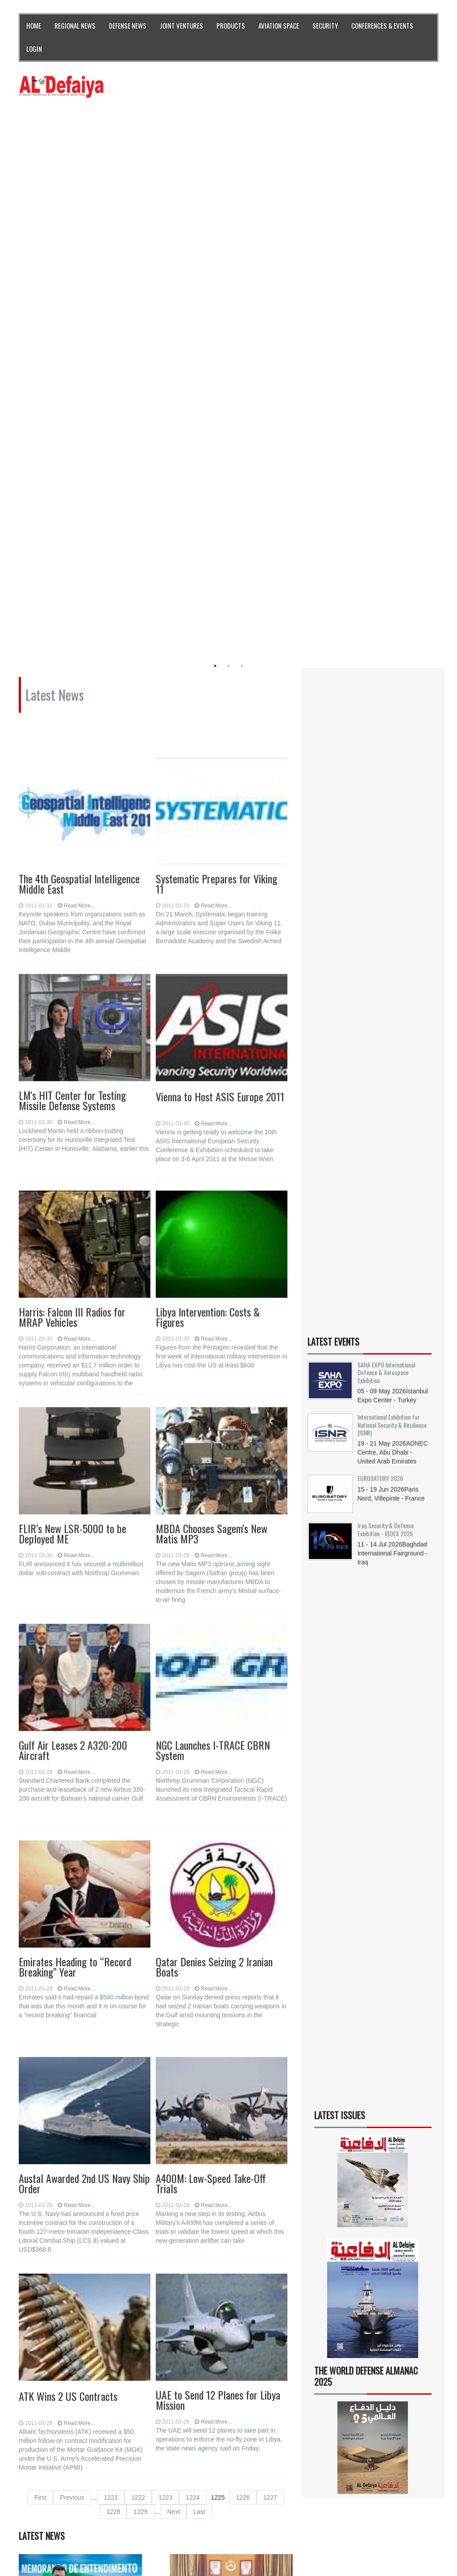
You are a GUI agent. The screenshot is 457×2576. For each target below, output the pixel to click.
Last (199, 2065)
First (40, 2050)
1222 (138, 2050)
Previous (72, 2050)
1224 (192, 2050)
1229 (140, 2065)
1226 (243, 2050)
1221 (111, 2050)
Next (173, 2065)
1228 (113, 2065)
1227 (270, 2050)
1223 (165, 2050)
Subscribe (355, 2498)
